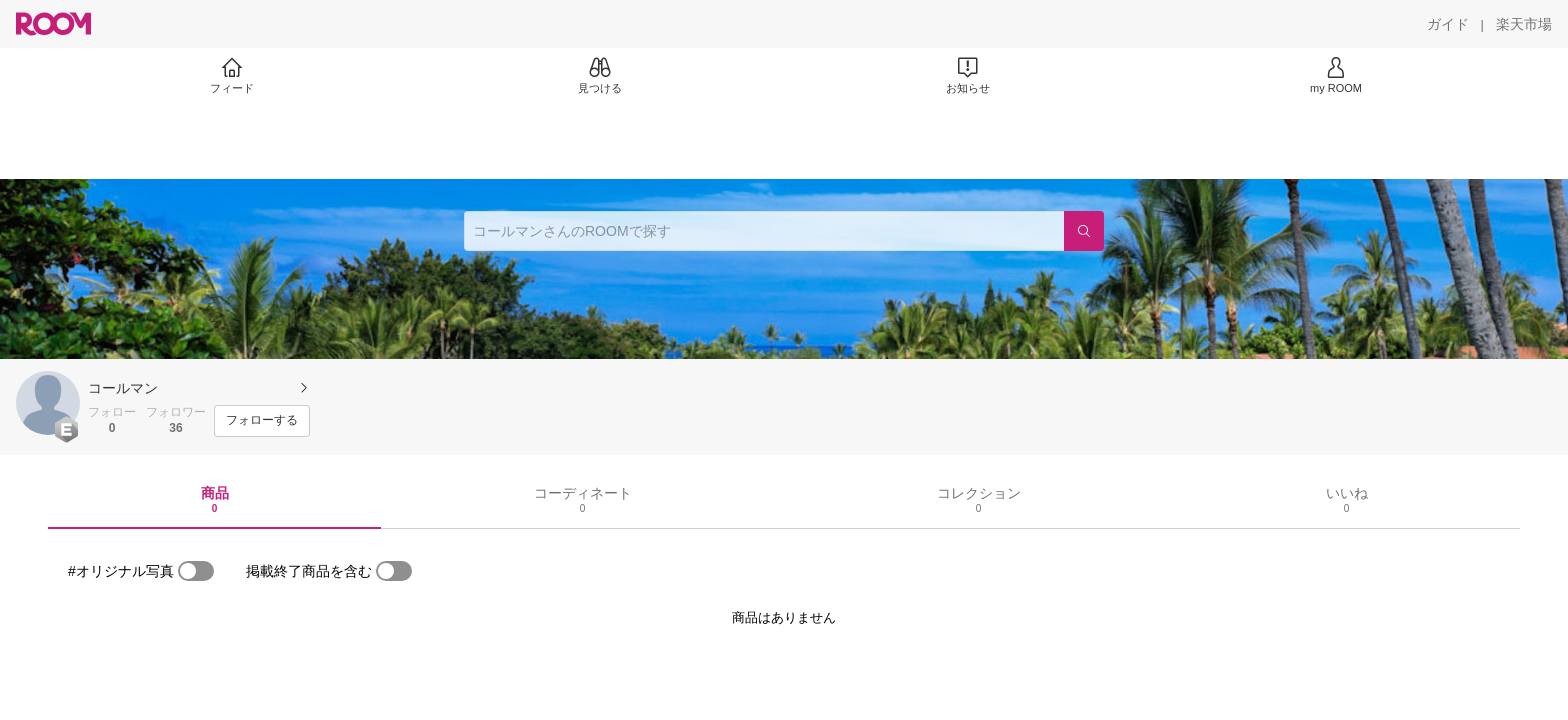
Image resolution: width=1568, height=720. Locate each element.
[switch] (196, 571)
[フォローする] (262, 421)
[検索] (1084, 231)
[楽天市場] (1524, 24)
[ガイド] (1448, 24)
